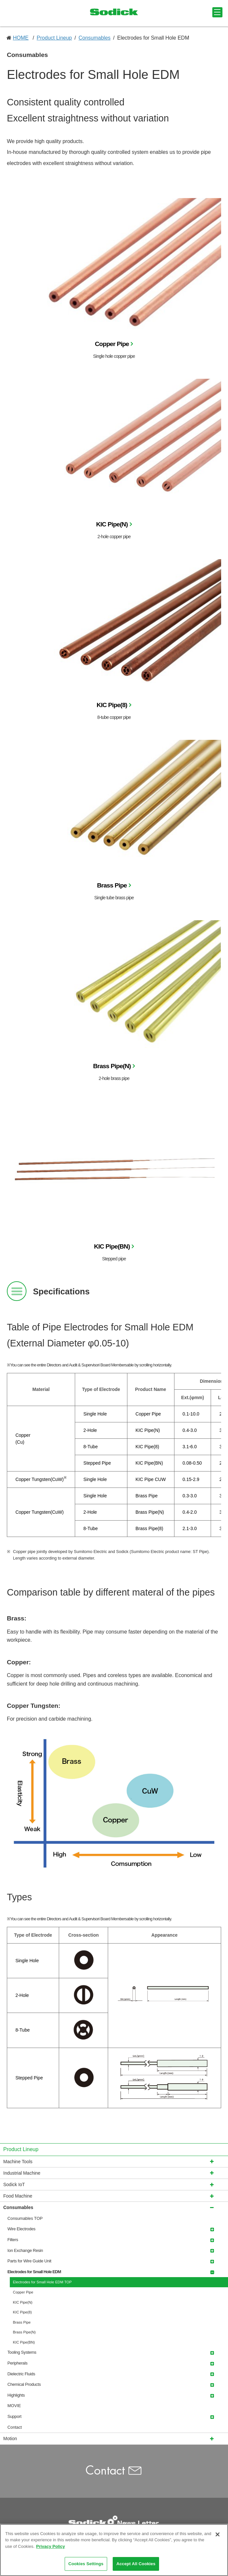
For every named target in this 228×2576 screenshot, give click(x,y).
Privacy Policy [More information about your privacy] (50, 2549)
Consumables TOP (25, 2218)
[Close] (217, 2537)
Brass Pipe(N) (112, 1066)
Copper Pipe (112, 343)
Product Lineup (54, 38)
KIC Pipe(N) (112, 524)
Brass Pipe (112, 885)
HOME (20, 38)
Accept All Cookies (135, 2566)
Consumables (94, 38)
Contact (15, 2427)
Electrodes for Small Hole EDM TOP (42, 2282)
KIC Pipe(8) (112, 705)
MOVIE (14, 2405)
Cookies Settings (86, 2566)
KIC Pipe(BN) (112, 1246)
